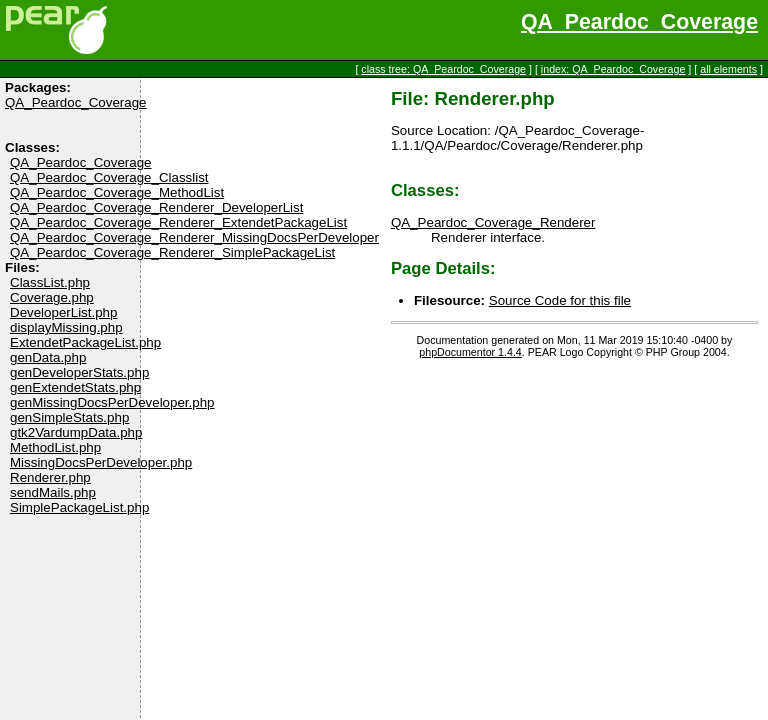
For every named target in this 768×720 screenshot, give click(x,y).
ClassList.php (50, 282)
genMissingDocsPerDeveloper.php (112, 402)
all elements (728, 69)
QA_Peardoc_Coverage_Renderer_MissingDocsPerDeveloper (194, 237)
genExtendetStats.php (75, 387)
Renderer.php (50, 477)
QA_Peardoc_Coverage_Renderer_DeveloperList (156, 207)
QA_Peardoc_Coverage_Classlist (109, 177)
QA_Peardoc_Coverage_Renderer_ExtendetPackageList (178, 222)
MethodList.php (55, 447)
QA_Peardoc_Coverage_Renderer (493, 222)
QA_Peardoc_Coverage (639, 22)
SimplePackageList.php (79, 507)
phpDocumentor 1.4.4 (470, 352)
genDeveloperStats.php (79, 372)
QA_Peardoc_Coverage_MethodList (117, 192)
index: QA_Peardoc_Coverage (613, 69)
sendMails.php (53, 492)
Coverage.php (52, 297)
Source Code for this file (560, 300)
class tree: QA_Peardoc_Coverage (443, 69)
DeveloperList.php (63, 312)
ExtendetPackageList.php (85, 342)
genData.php (48, 357)
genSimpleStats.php (69, 417)
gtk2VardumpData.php (76, 432)
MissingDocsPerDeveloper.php (101, 462)
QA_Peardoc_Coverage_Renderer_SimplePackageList (172, 252)
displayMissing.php (66, 327)
